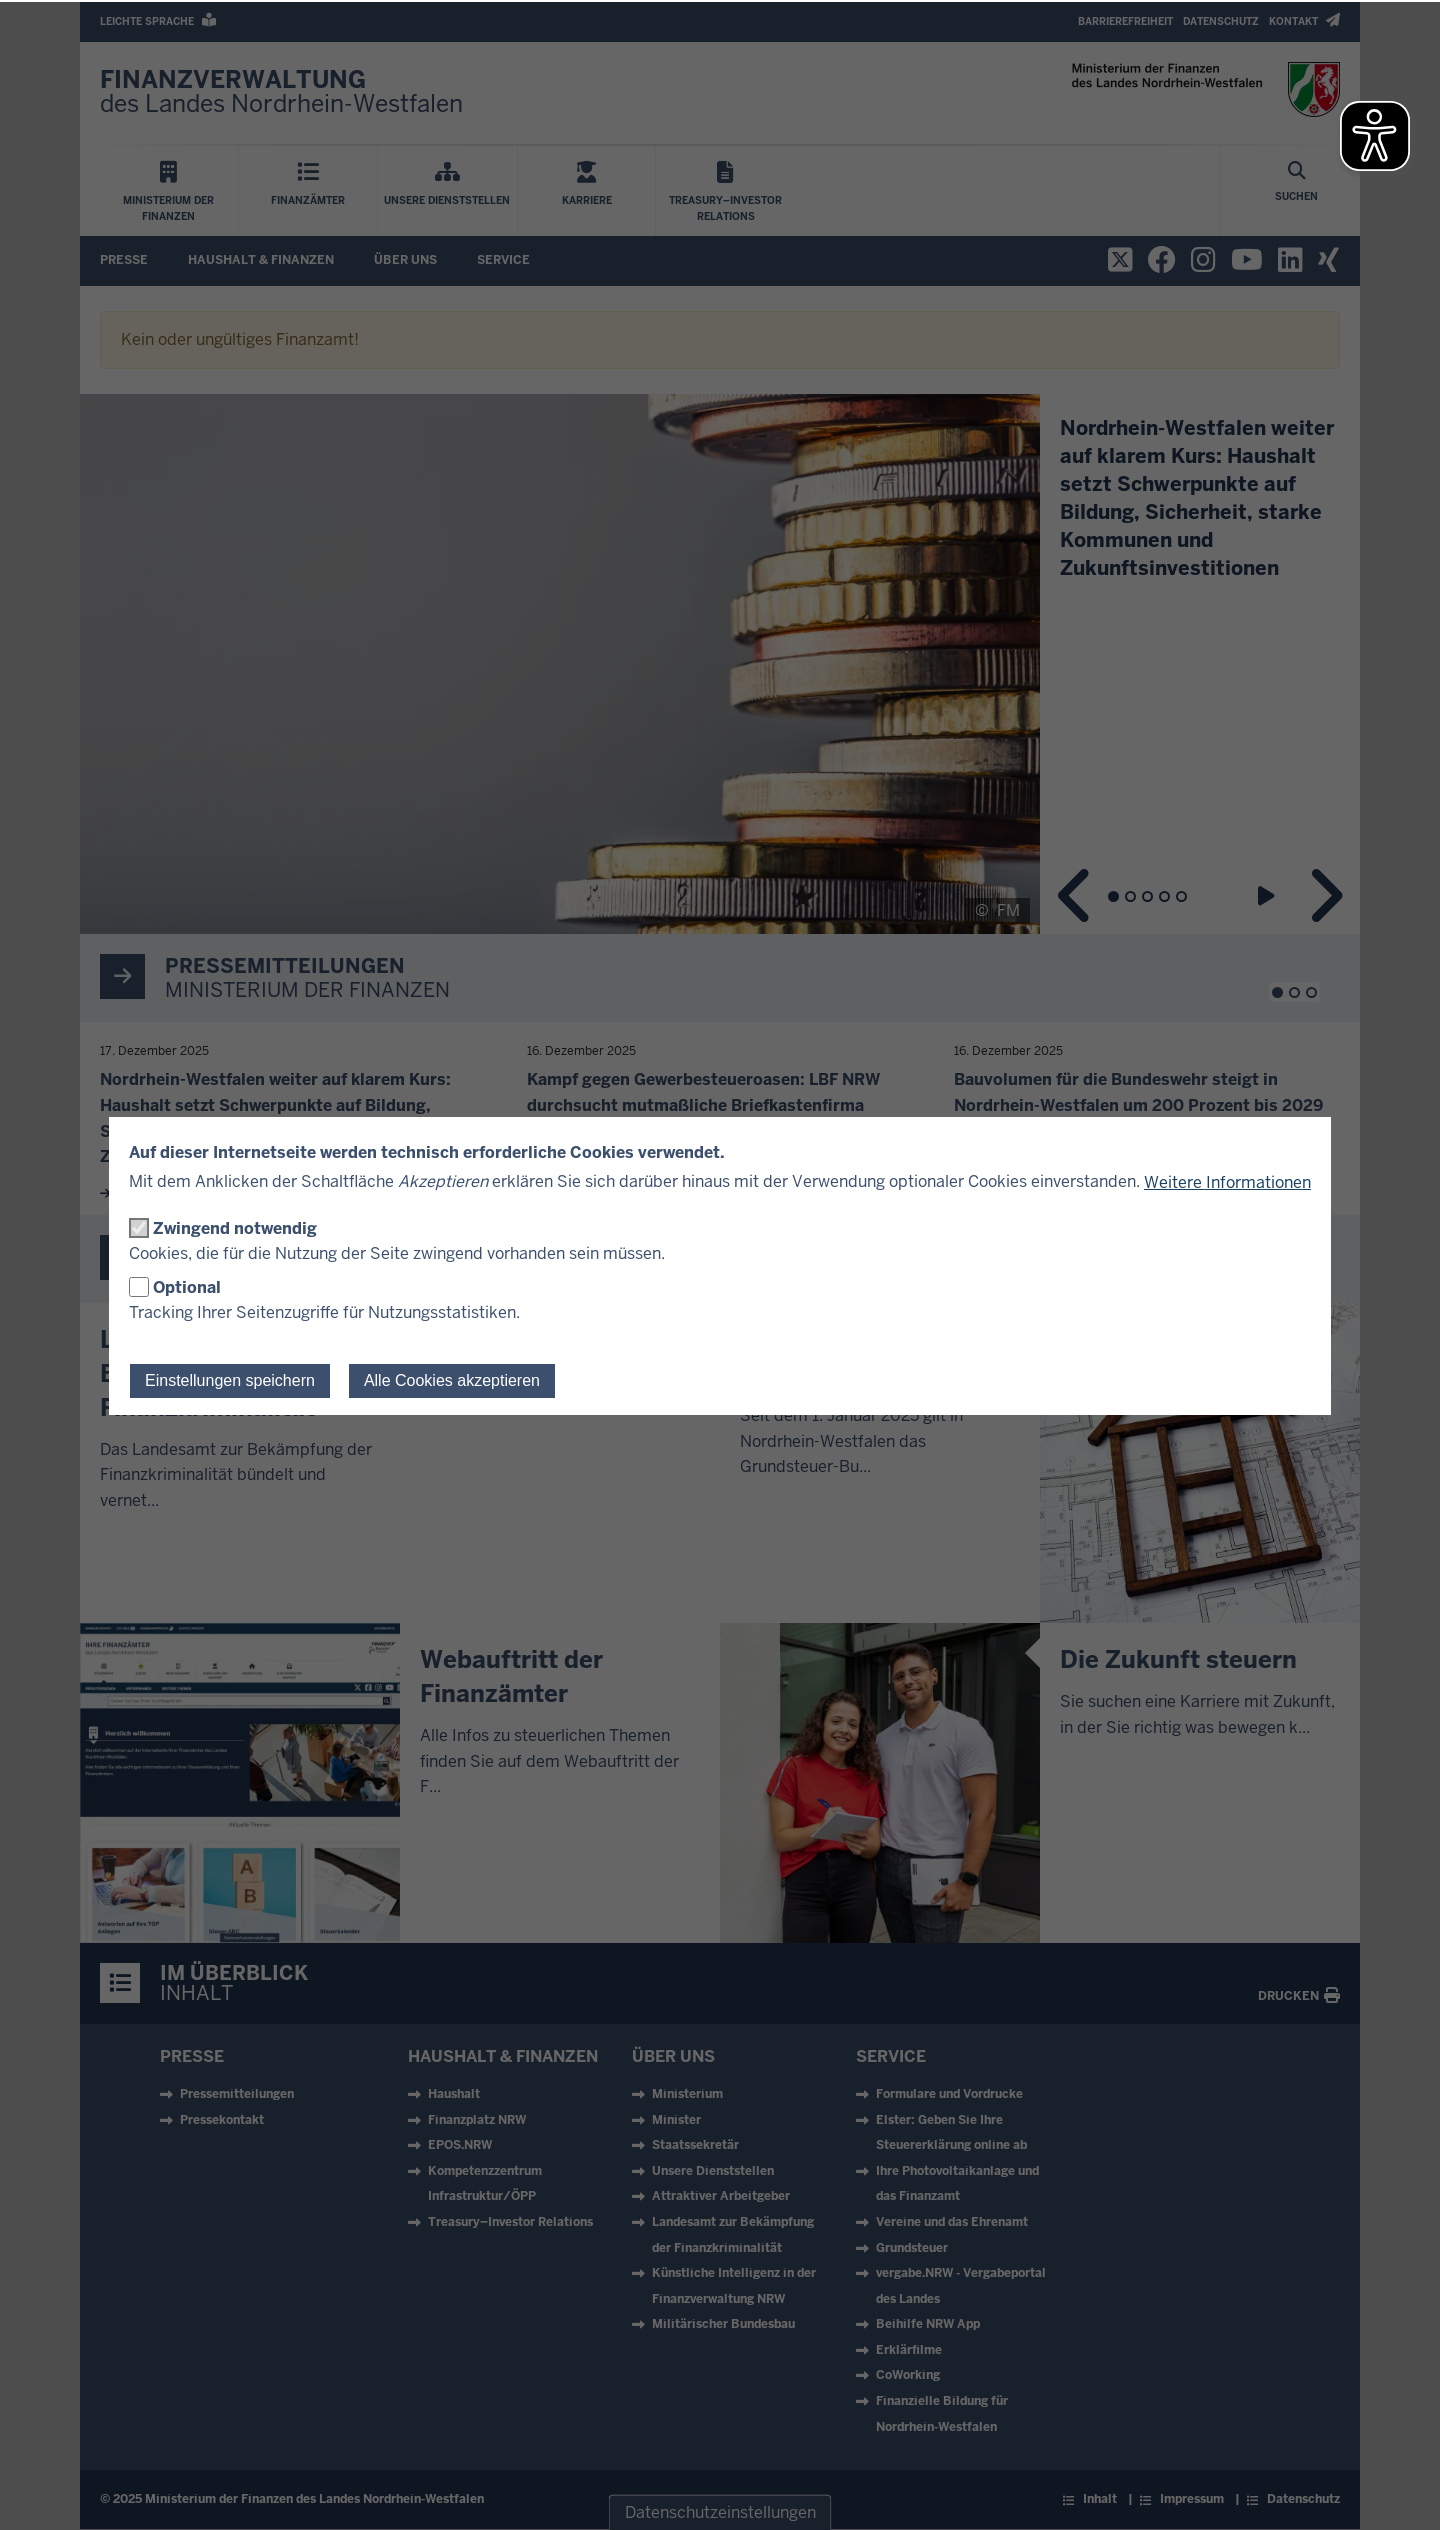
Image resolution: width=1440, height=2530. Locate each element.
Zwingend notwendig (235, 1228)
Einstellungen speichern (230, 1380)
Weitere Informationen (1227, 1182)
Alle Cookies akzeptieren (452, 1380)
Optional (187, 1287)
